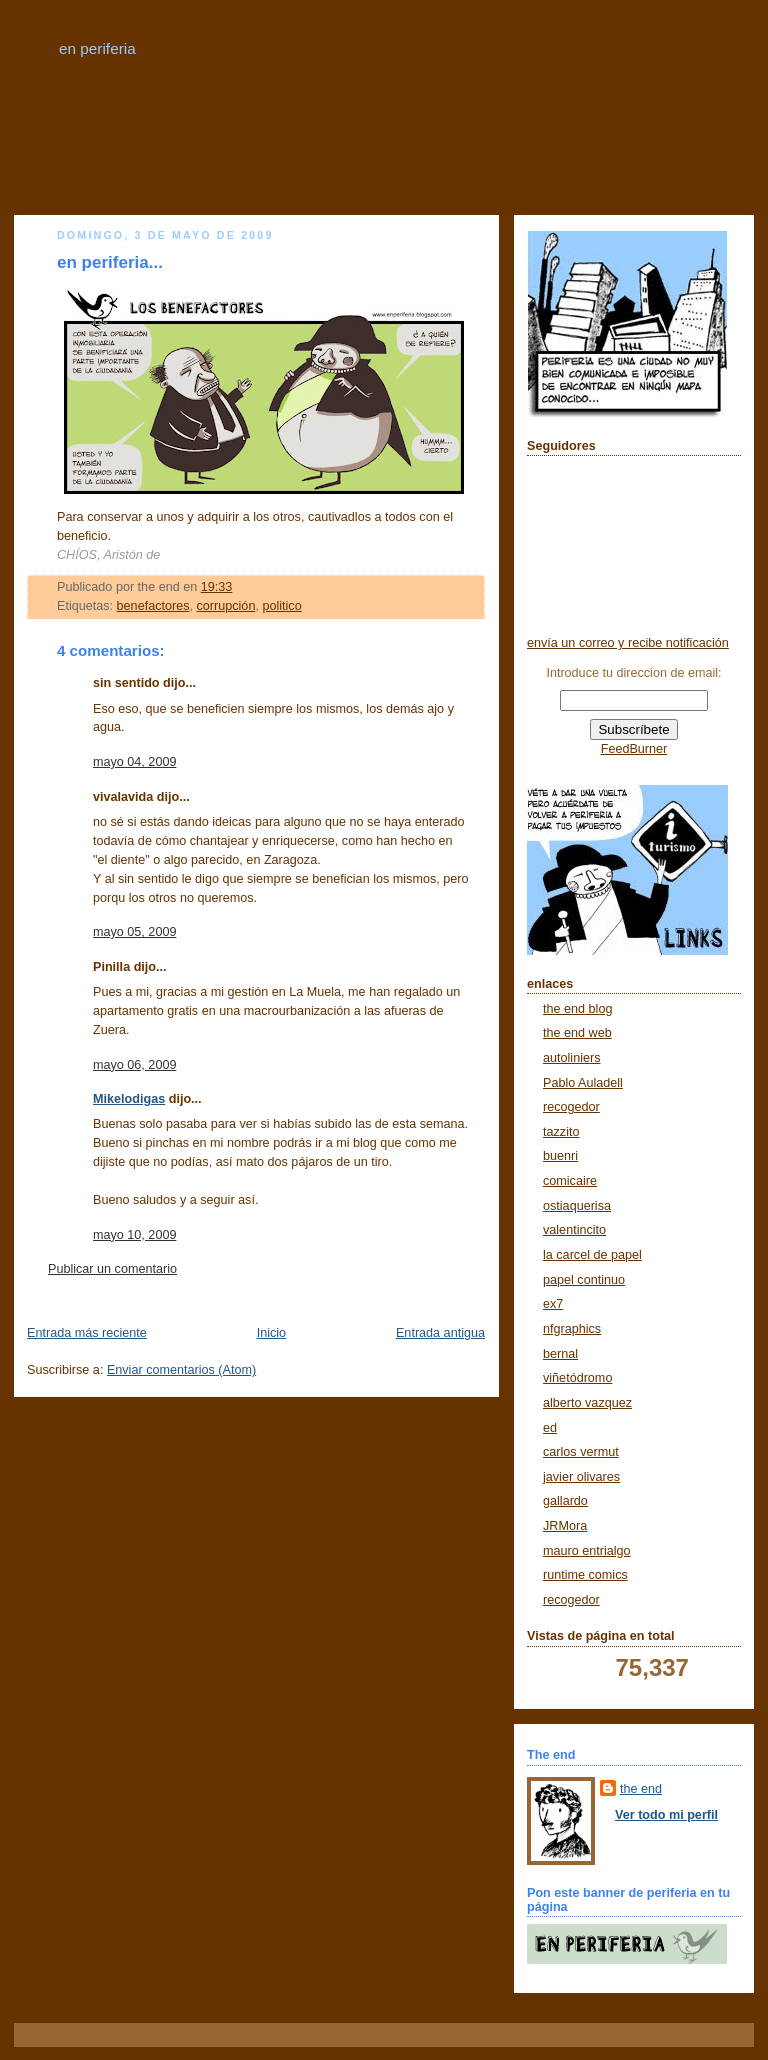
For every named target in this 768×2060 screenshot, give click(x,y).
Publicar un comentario (112, 1269)
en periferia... (110, 262)
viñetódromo (577, 1378)
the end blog (577, 1009)
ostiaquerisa (577, 1206)
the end (641, 1789)
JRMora (565, 1526)
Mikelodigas (129, 1099)
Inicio (271, 1333)
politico (281, 606)
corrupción (226, 606)
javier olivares (581, 1477)
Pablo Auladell (583, 1083)
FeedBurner (634, 749)
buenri (560, 1156)
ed (550, 1428)
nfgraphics (572, 1329)
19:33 (217, 587)
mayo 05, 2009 (134, 932)
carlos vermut (581, 1452)
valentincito (574, 1230)
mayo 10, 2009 (134, 1235)
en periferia (97, 48)
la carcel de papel (592, 1255)
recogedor (571, 1107)
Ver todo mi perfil (666, 1815)
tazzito (561, 1132)
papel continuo (584, 1280)
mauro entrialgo (587, 1551)
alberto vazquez (587, 1403)
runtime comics (585, 1575)
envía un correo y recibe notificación (628, 643)
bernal (560, 1354)
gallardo (565, 1501)
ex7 (553, 1304)
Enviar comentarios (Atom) (181, 1370)
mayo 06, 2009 (134, 1065)
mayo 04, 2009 (134, 762)
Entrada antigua (440, 1333)
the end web (577, 1033)
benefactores (153, 606)
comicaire (570, 1181)
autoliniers (571, 1058)
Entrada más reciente (87, 1333)
